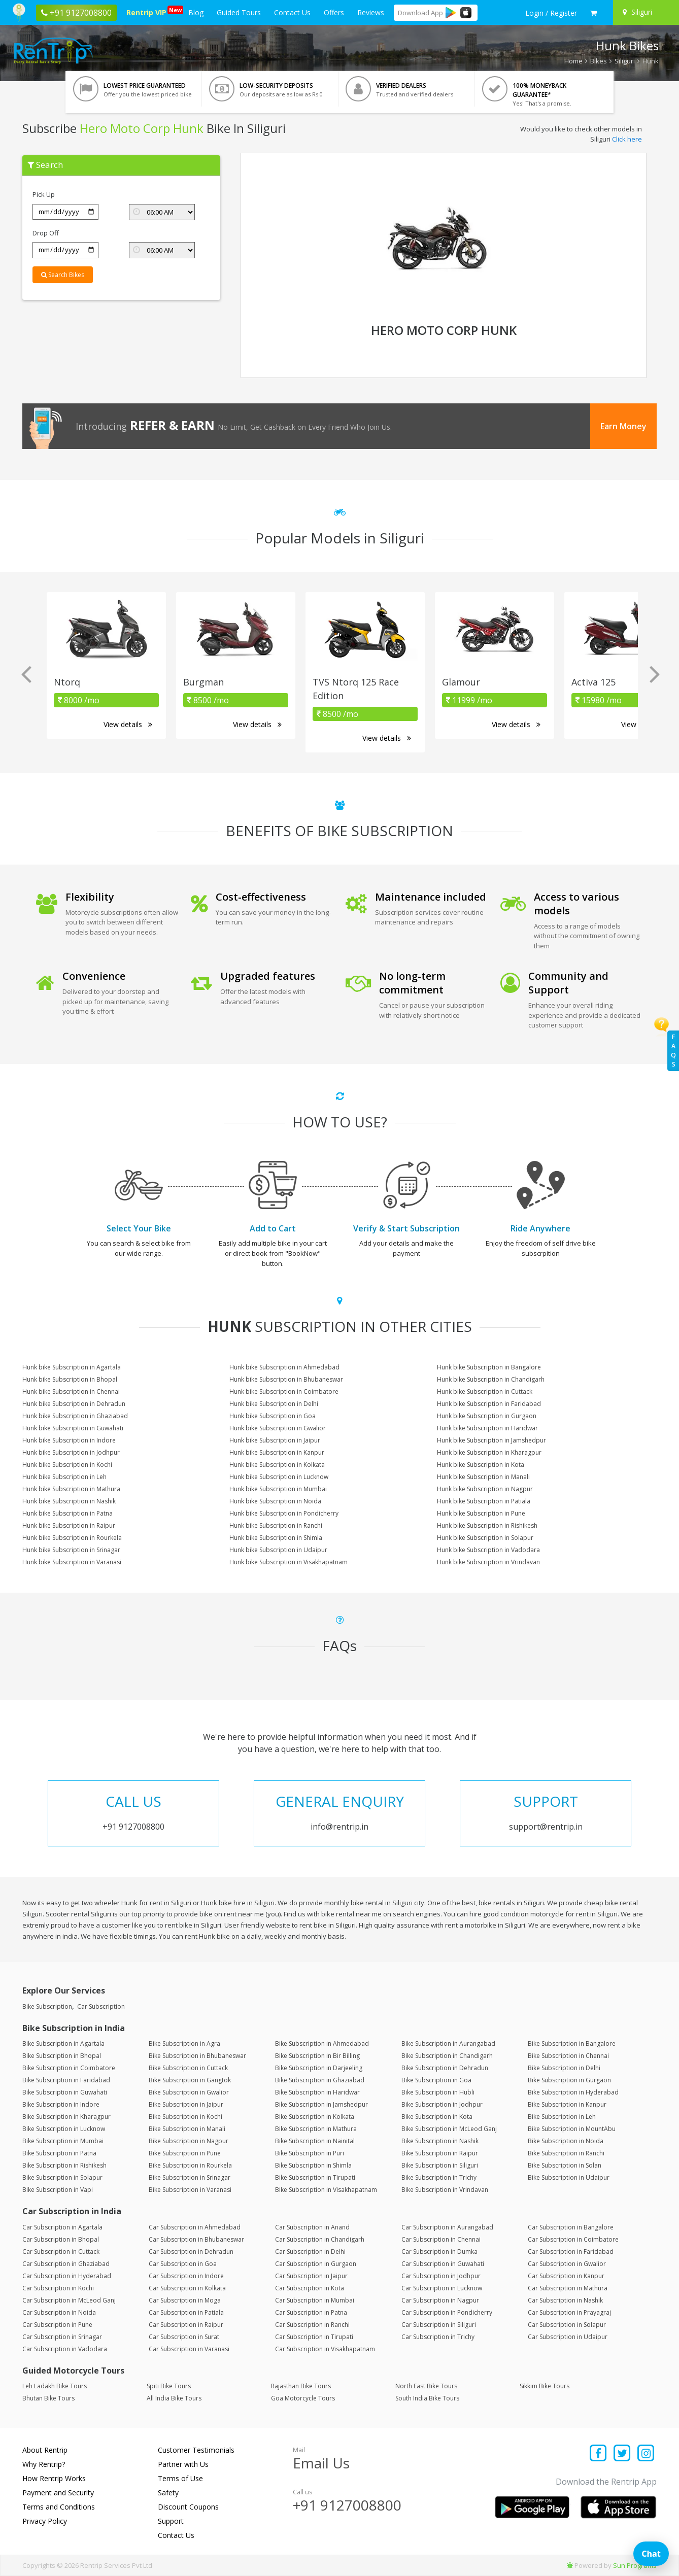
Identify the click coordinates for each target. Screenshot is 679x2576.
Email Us (321, 2462)
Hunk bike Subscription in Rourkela (72, 1537)
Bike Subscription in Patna (59, 2153)
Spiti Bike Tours (169, 2386)
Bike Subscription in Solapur (62, 2177)
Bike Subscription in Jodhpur (442, 2104)
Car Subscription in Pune (57, 2324)
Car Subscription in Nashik (565, 2300)
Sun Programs (635, 2565)
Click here (627, 139)
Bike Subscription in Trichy (439, 2177)
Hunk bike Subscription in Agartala (71, 1367)
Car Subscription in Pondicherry (446, 2312)
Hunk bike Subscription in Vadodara (488, 1549)
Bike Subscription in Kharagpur (66, 2116)
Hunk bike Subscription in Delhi (273, 1403)
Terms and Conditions (58, 2507)
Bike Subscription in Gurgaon (569, 2080)
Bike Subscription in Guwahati (64, 2092)
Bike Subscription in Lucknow (63, 2128)
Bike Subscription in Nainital (315, 2141)
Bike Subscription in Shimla (313, 2165)
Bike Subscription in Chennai (568, 2055)
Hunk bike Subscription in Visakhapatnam (288, 1562)
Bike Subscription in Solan (564, 2165)
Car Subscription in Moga (185, 2300)
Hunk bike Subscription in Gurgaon (486, 1416)
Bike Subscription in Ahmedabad (322, 2043)
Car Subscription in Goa (183, 2263)
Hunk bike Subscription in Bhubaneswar (286, 1379)
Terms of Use (180, 2478)
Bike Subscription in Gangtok (190, 2080)
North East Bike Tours (426, 2386)
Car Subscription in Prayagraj (569, 2312)
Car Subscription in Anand (312, 2227)
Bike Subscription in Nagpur (188, 2141)
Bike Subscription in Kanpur (567, 2104)
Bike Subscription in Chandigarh (447, 2055)
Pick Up (43, 194)
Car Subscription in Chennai (441, 2239)
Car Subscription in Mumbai (314, 2300)
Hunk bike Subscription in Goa (272, 1416)
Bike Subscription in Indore (60, 2104)
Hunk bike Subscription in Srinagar (71, 1549)
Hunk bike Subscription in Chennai (71, 1391)
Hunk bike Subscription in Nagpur (485, 1489)
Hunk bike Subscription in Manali (483, 1476)
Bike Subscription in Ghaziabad (319, 2080)
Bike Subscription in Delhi (564, 2068)
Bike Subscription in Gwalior (189, 2092)
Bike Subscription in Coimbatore (68, 2068)
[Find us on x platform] (622, 2454)
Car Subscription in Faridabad (571, 2251)
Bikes (598, 60)
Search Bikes (62, 274)
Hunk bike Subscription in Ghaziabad (75, 1416)
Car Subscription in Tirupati (314, 2336)
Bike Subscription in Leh (562, 2116)
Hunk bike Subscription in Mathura (71, 1489)
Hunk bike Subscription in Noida (275, 1501)
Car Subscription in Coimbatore (573, 2239)
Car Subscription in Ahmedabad (195, 2227)
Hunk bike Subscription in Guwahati (72, 1428)
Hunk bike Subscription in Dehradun (73, 1403)
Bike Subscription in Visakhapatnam (326, 2189)
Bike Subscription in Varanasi (190, 2189)
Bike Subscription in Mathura (316, 2128)
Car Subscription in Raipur (186, 2324)
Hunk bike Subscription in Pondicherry (283, 1513)
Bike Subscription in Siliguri (439, 2165)
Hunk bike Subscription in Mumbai (278, 1489)
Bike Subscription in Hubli (437, 2092)
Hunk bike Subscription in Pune (481, 1513)
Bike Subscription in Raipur (439, 2153)
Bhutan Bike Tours (48, 2398)
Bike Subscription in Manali (187, 2128)
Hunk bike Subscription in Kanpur (276, 1452)
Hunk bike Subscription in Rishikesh (487, 1525)
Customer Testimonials (196, 2450)
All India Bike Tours (174, 2398)
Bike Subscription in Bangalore (572, 2043)
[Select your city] (644, 12)
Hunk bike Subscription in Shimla (275, 1537)
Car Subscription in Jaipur (311, 2276)
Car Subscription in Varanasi (189, 2349)
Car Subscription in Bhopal (60, 2239)
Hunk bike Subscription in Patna (67, 1513)
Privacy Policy (44, 2521)
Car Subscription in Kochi (58, 2288)
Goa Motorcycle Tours (303, 2398)
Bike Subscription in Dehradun (444, 2068)
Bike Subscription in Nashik (440, 2141)
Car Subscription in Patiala (186, 2312)
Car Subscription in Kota (309, 2288)
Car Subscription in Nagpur (440, 2300)
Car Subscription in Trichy (437, 2336)
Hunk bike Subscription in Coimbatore (283, 1391)
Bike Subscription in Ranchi (566, 2153)
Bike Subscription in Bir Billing (317, 2055)
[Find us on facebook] (598, 2454)
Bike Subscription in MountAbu (572, 2128)
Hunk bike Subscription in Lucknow (278, 1476)
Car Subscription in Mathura (567, 2288)
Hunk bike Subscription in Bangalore (489, 1367)
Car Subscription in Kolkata (187, 2288)
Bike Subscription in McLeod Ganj (449, 2128)
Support (171, 2521)
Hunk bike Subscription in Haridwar (487, 1428)
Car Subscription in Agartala (62, 2227)
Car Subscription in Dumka (439, 2251)
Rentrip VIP (148, 11)
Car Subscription (101, 2006)
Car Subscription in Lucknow (441, 2288)
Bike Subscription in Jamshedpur (321, 2104)
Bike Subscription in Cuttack (188, 2068)
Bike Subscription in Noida (565, 2141)
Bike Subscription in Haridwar (317, 2092)
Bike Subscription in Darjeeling (318, 2068)
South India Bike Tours (427, 2398)
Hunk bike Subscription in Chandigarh (491, 1379)
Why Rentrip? (43, 2464)
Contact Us (292, 12)
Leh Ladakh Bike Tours (54, 2386)
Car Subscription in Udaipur (567, 2336)
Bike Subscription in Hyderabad (573, 2092)
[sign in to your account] (551, 13)
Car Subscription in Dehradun (191, 2251)
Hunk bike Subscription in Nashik (69, 1501)
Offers (334, 12)
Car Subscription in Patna (311, 2312)
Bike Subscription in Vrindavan (444, 2189)
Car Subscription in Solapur (567, 2324)
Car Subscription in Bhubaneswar (196, 2239)
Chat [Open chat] (651, 2553)
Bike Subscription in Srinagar (189, 2177)
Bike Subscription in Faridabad (66, 2080)
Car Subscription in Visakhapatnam (325, 2349)
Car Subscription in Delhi (310, 2251)
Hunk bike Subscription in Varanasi (71, 1562)
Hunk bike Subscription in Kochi (67, 1464)
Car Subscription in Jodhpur (441, 2276)
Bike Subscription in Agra (184, 2043)
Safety (168, 2492)
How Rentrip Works (54, 2478)
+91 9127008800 (347, 2505)
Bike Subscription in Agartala (63, 2043)
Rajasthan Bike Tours (301, 2386)
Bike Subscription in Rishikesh (64, 2165)
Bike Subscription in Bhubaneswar (197, 2055)
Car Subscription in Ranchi (312, 2324)
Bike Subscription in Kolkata (314, 2116)
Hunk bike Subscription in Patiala (483, 1501)
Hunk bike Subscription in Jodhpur (71, 1452)
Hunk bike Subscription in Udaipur (278, 1549)
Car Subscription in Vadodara (64, 2349)
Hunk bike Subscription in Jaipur (274, 1440)
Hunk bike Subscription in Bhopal (69, 1379)
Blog (195, 12)
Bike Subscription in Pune (185, 2153)
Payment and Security (58, 2492)
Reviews (370, 12)
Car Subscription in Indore (186, 2276)
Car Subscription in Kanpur (566, 2276)
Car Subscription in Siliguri (438, 2324)
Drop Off (45, 232)
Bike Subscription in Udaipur (568, 2177)
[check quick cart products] (593, 13)
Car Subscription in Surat (184, 2336)
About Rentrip (44, 2450)
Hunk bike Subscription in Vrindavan (488, 1562)
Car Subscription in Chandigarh (319, 2239)
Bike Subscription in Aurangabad (448, 2043)
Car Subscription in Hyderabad (66, 2276)
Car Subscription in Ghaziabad (66, 2263)
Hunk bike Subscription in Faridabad (489, 1403)
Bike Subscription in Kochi (185, 2116)
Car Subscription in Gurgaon (315, 2263)
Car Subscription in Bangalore (571, 2227)
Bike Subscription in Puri (309, 2153)
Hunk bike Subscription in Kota (480, 1464)
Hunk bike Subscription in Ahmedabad (284, 1367)
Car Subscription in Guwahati (442, 2263)
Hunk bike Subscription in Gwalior (277, 1428)
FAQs (673, 1051)
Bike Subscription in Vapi (57, 2189)
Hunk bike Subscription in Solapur (485, 1537)
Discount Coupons (188, 2507)
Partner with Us (183, 2464)
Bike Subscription (47, 2006)
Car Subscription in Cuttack (60, 2251)
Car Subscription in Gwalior (567, 2263)
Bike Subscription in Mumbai (63, 2141)
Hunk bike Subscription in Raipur (68, 1525)
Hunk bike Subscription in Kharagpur (489, 1452)
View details (128, 724)
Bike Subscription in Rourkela (190, 2165)
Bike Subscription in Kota (436, 2116)
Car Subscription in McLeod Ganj (69, 2300)
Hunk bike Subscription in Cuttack (484, 1391)
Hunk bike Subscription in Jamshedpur (491, 1440)
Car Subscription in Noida (59, 2312)
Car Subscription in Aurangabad (447, 2227)
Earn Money (623, 426)
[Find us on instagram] (646, 2454)
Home (573, 60)
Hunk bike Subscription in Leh (64, 1476)
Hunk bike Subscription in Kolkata (277, 1464)
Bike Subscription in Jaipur (186, 2104)
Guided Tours (239, 12)
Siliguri (625, 60)
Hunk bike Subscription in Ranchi (275, 1525)
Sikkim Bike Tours (544, 2386)
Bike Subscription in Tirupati (315, 2177)
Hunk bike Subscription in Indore (69, 1440)
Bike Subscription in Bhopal (61, 2055)
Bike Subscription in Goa (436, 2080)
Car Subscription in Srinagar (62, 2336)
